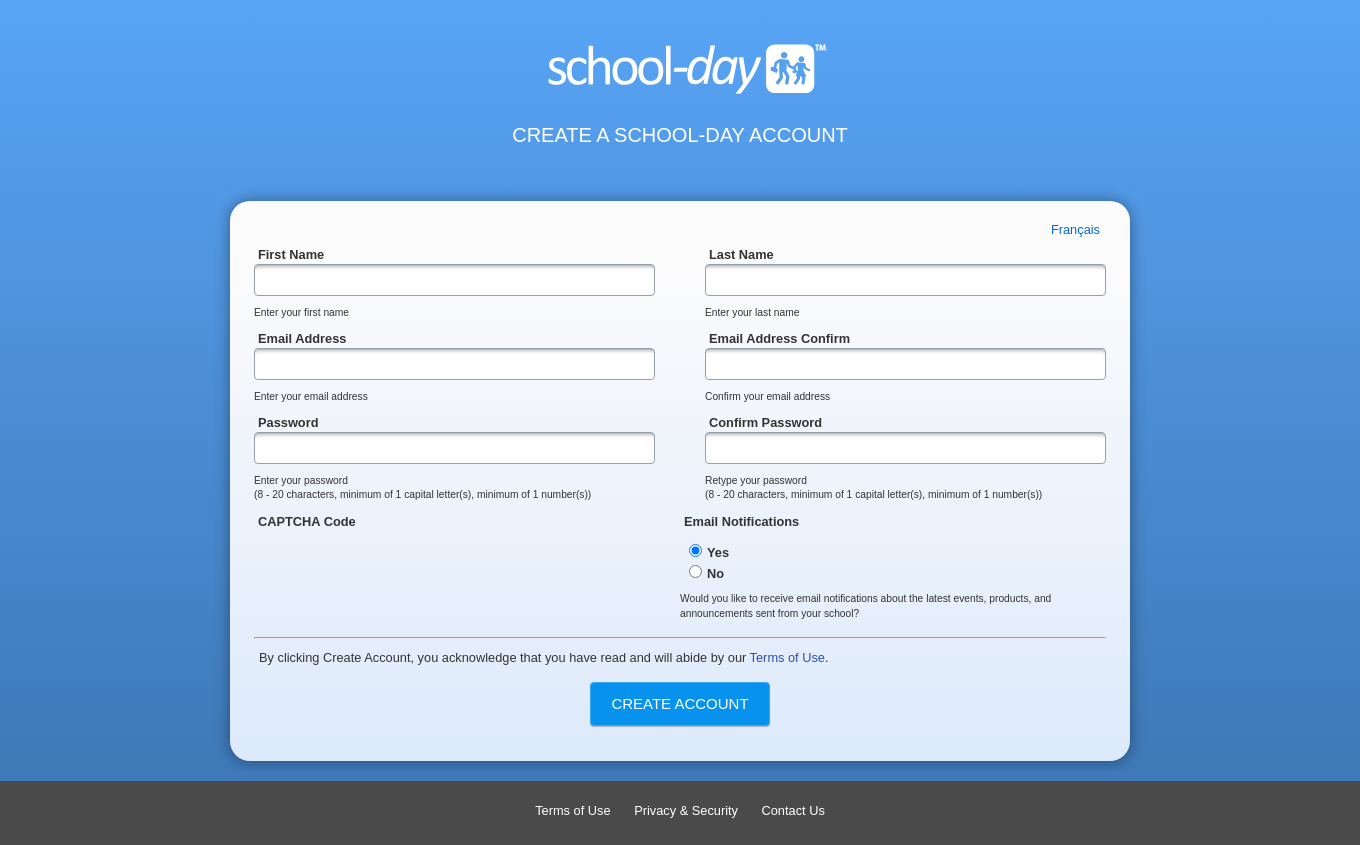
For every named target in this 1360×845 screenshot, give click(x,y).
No (706, 573)
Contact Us (793, 810)
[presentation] (406, 570)
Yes (709, 552)
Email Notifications (893, 553)
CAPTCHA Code (467, 561)
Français (1075, 229)
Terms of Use (787, 657)
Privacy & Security (686, 810)
